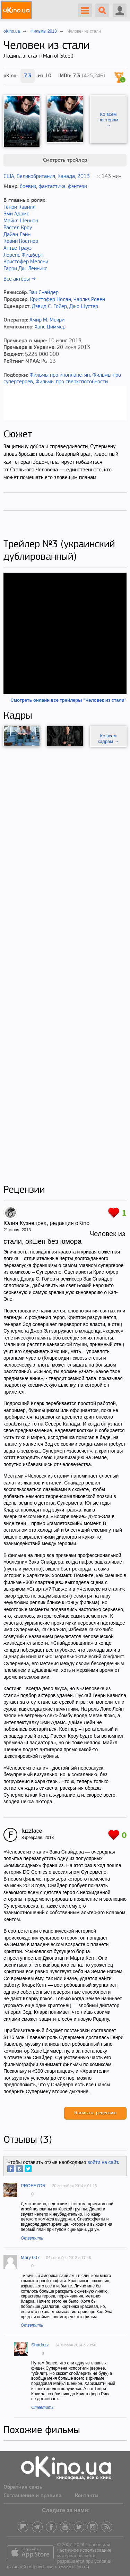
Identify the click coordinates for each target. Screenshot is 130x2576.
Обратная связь (22, 2487)
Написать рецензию (95, 2113)
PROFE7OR (33, 2185)
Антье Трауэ (17, 248)
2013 (83, 176)
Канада (66, 176)
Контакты (86, 2496)
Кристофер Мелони (25, 262)
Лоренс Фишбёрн (23, 255)
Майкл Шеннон (20, 221)
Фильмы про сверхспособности (71, 382)
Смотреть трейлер (65, 160)
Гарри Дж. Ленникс (25, 269)
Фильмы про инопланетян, (60, 375)
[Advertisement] (65, 965)
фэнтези (77, 186)
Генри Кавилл (19, 207)
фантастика (52, 186)
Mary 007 (30, 2257)
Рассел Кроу (17, 228)
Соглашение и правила (32, 2496)
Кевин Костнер (20, 241)
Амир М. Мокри (46, 320)
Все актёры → (19, 279)
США (8, 176)
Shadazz (40, 2344)
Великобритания (36, 176)
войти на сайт (102, 2162)
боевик (28, 186)
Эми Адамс (16, 214)
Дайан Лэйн (17, 235)
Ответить (32, 2238)
